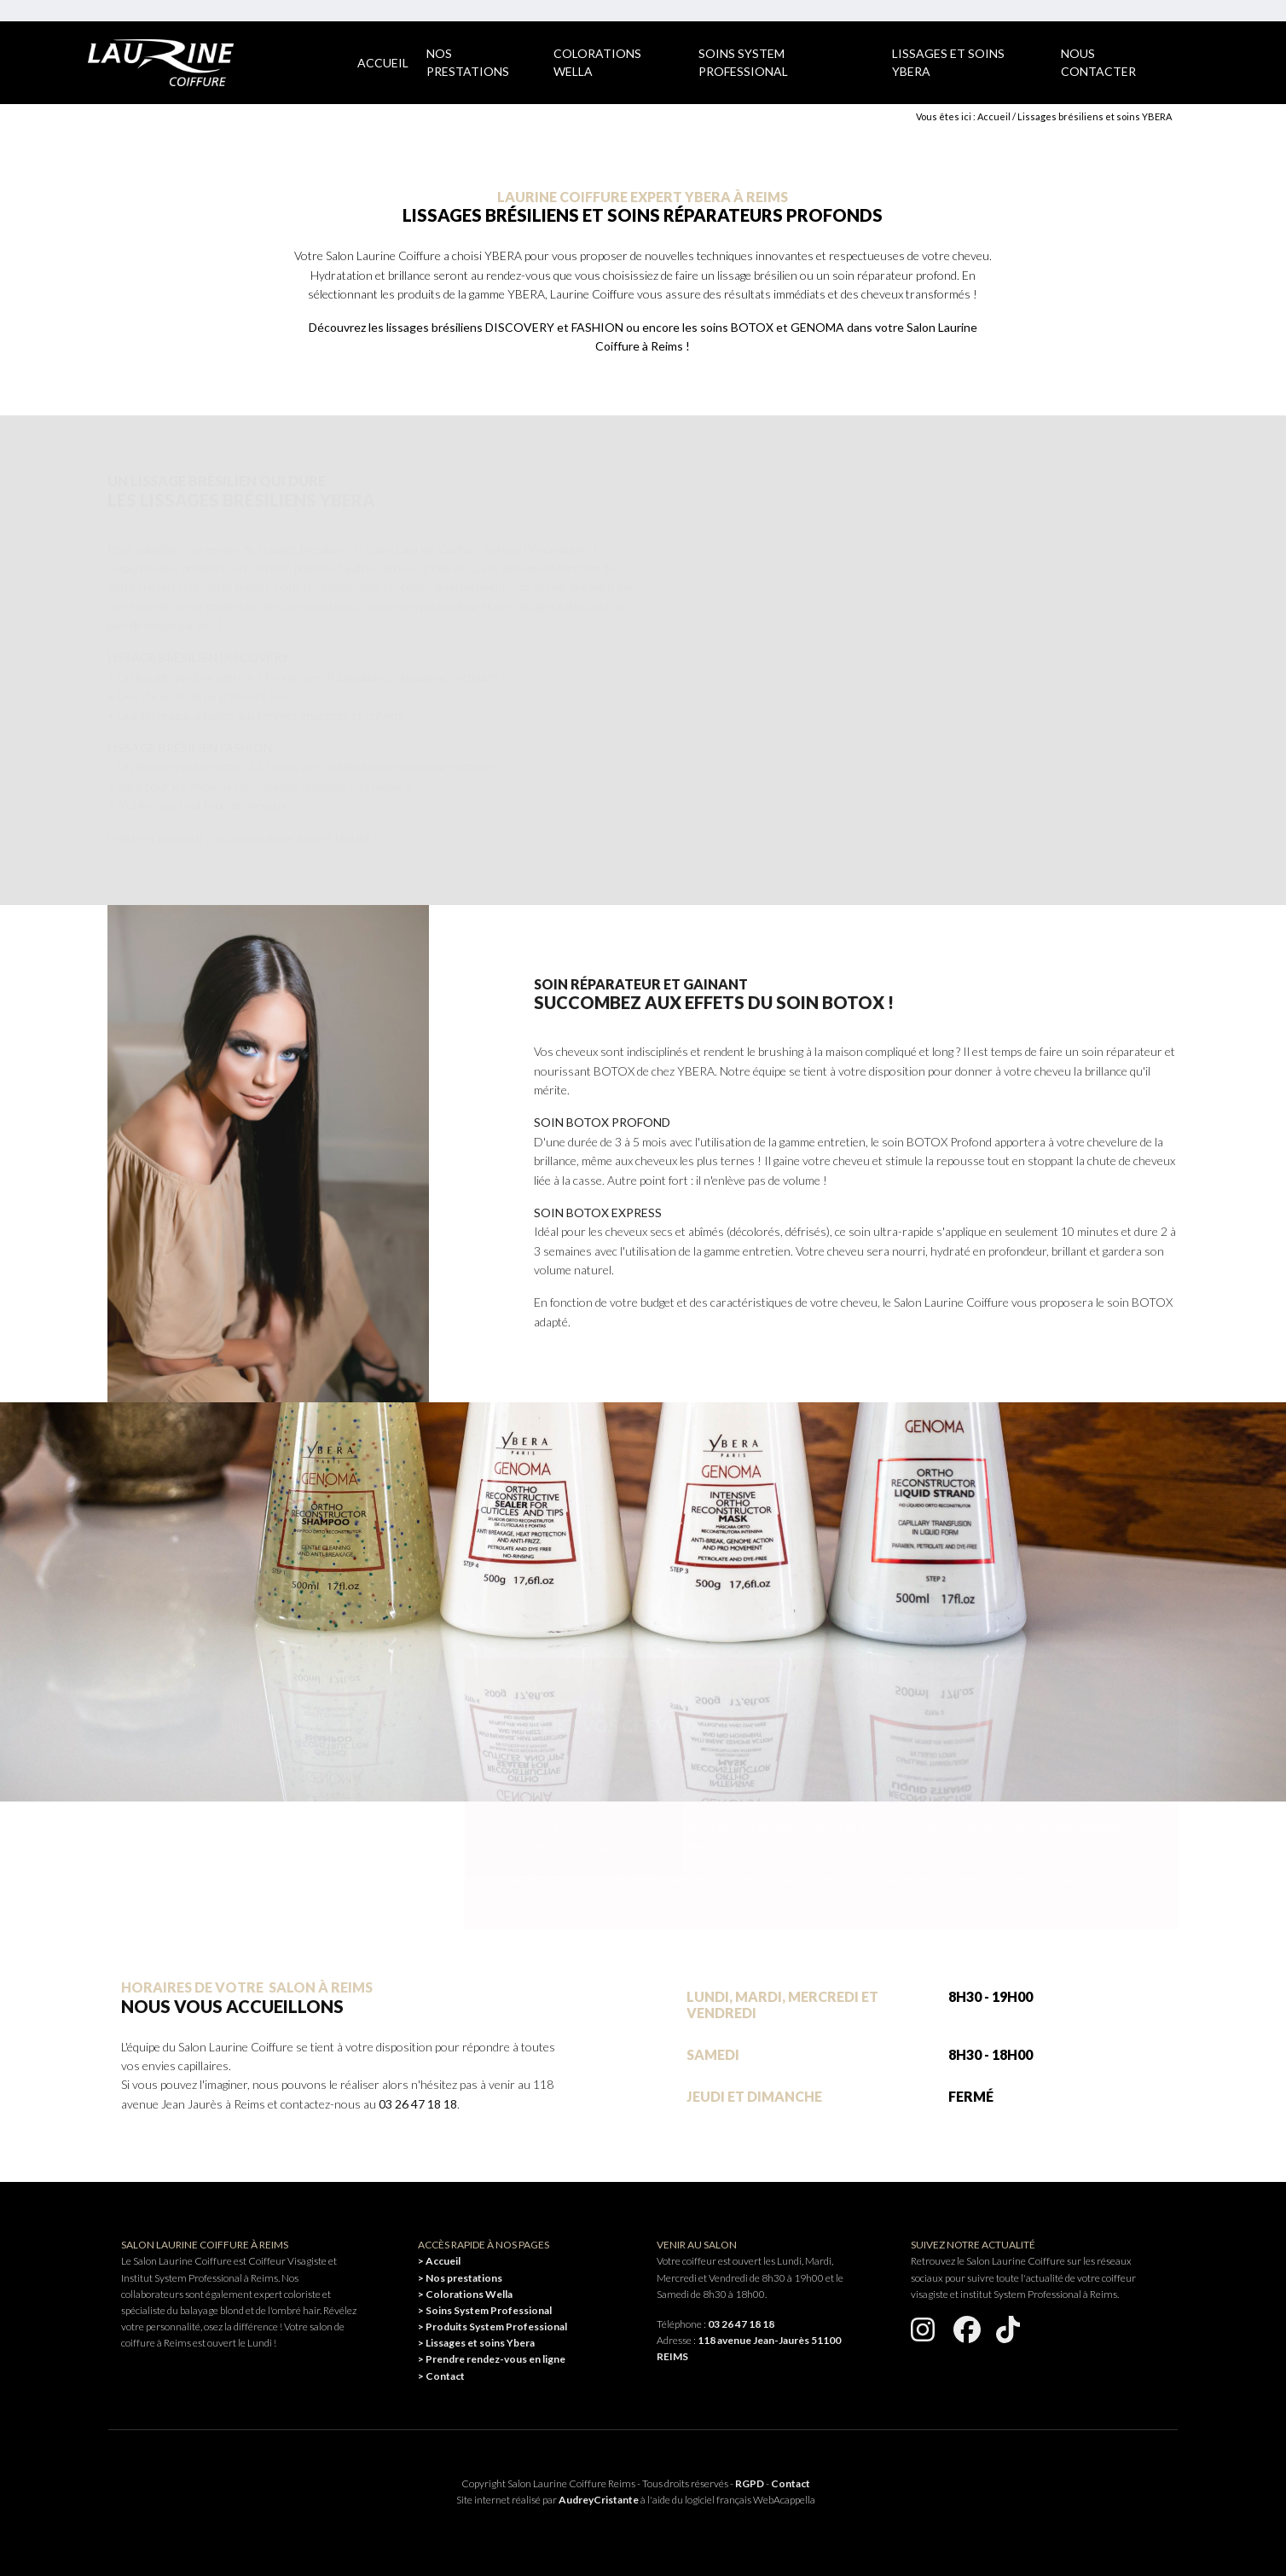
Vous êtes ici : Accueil (963, 116)
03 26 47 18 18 (418, 2104)
